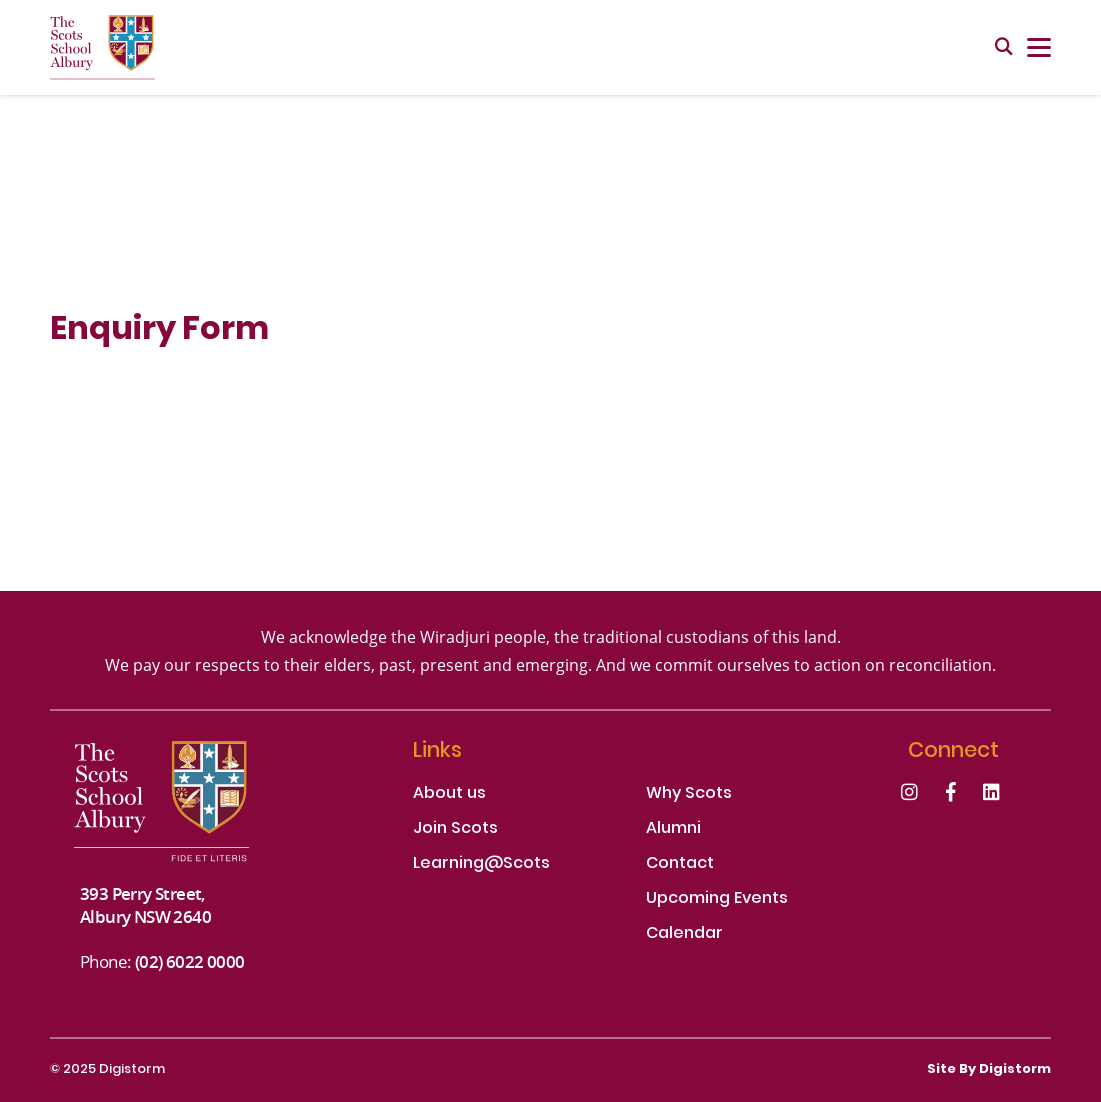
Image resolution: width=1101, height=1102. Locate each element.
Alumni (673, 829)
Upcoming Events (717, 899)
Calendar (684, 934)
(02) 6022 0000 (190, 961)
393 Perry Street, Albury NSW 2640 (145, 905)
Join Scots (455, 829)
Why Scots (689, 794)
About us (449, 794)
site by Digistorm (989, 1070)
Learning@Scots (481, 864)
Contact (680, 864)
